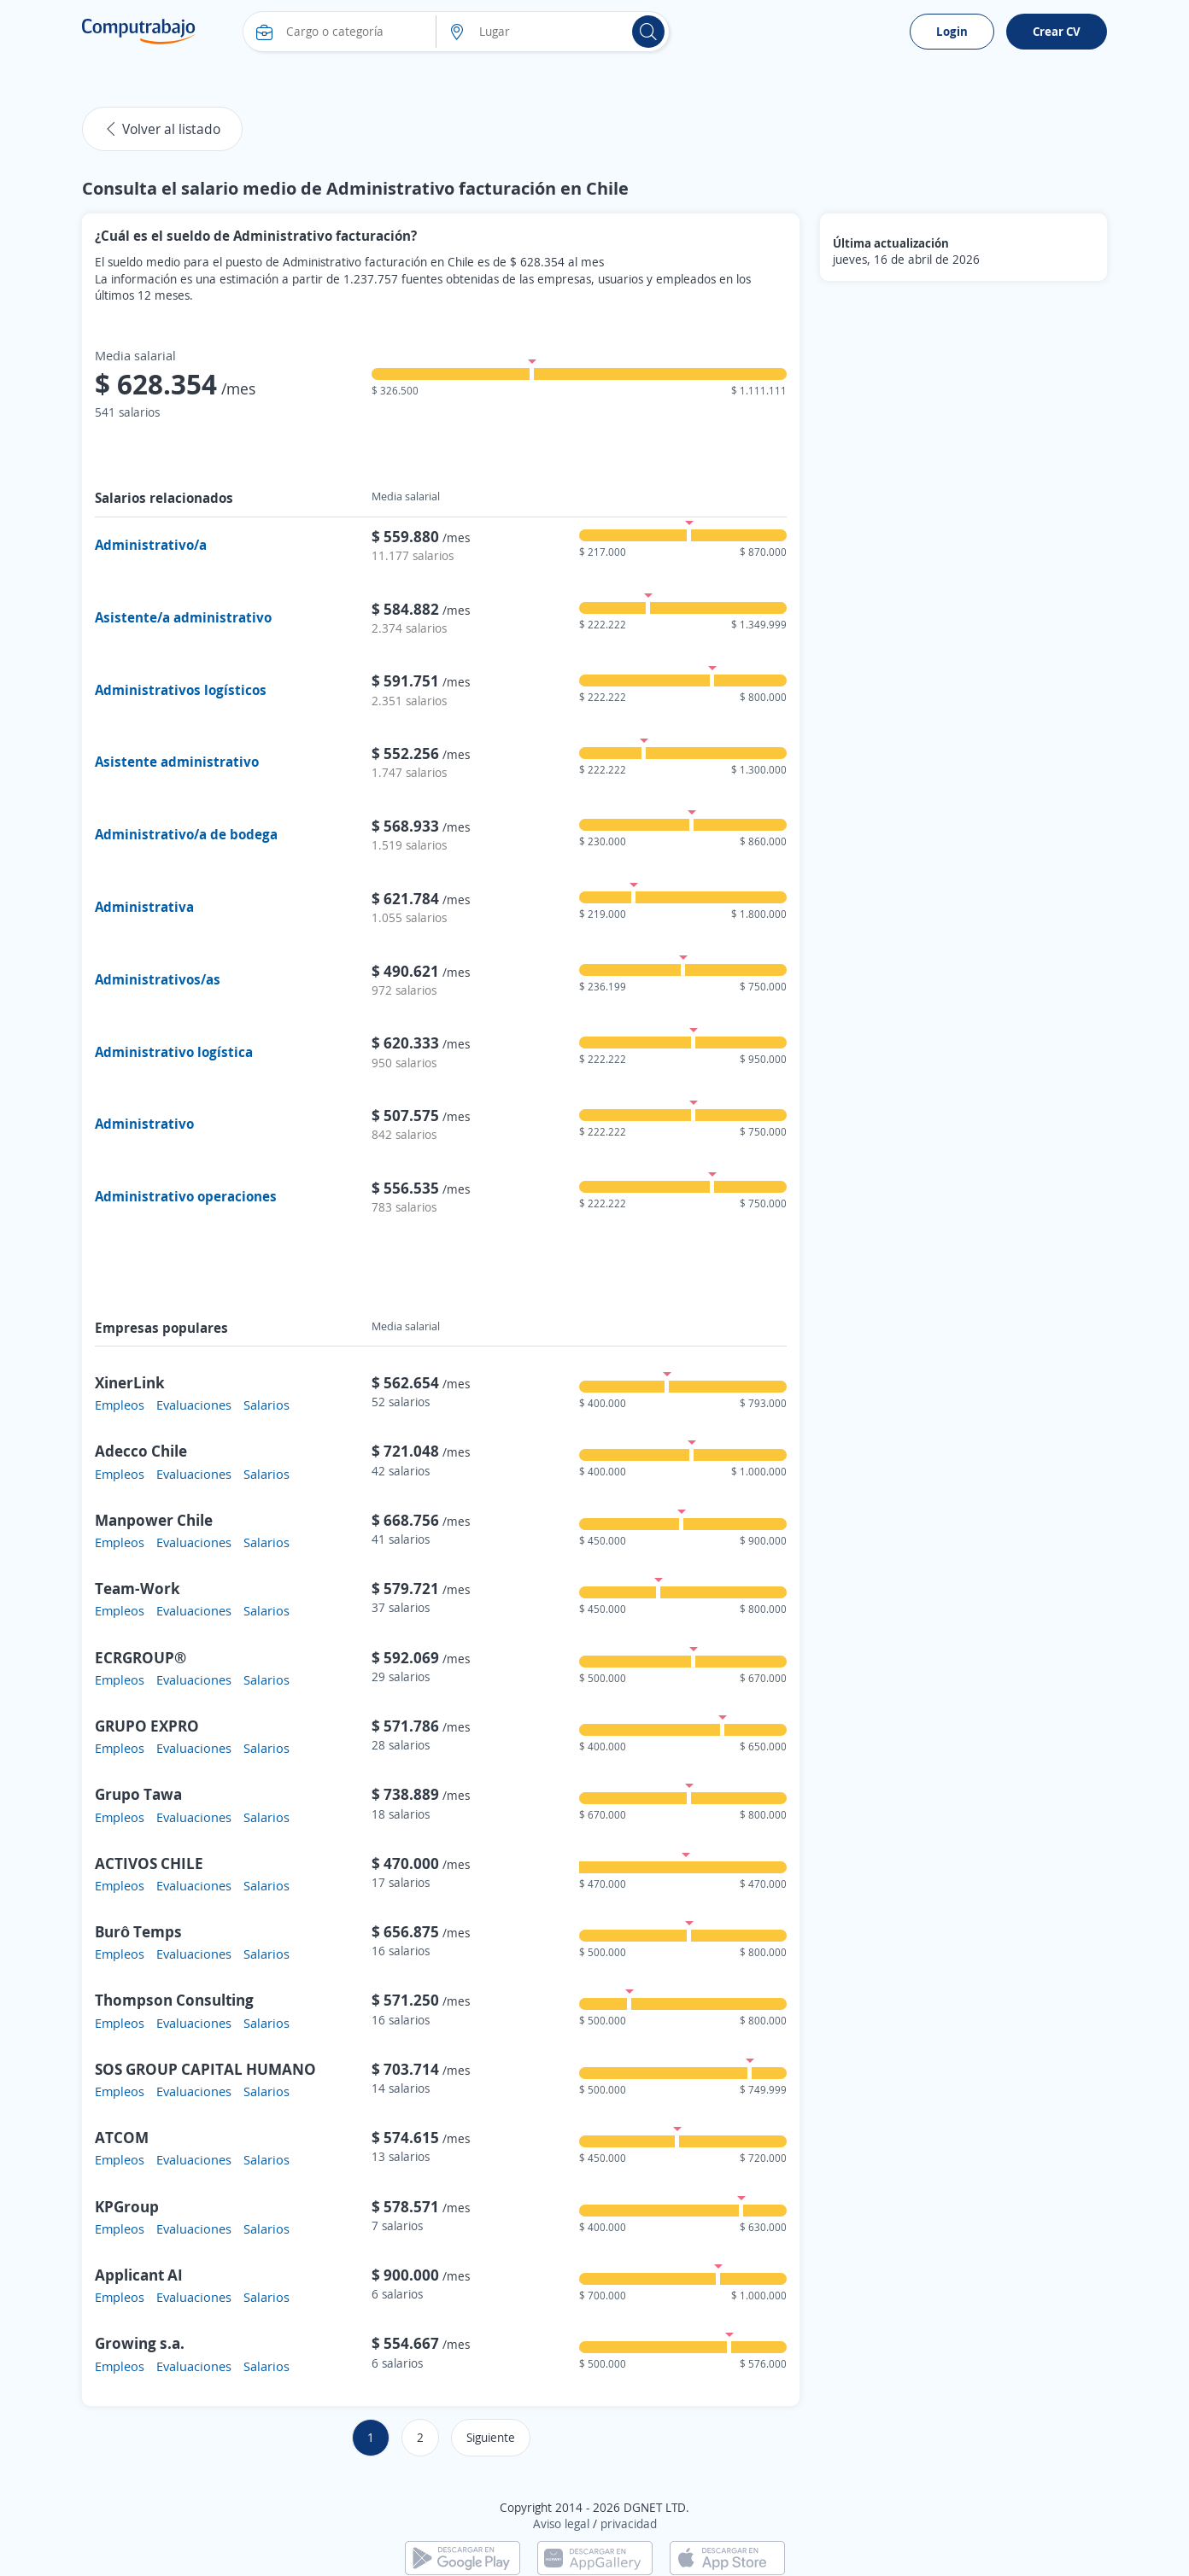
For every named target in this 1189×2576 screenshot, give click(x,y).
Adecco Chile (141, 1450)
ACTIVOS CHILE (149, 1863)
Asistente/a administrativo (183, 617)
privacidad (628, 2523)
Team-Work (137, 1588)
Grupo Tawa (138, 1794)
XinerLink (130, 1382)
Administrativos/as (157, 979)
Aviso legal (561, 2523)
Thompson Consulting (174, 1999)
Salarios (266, 1404)
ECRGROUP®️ (140, 1657)
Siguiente (490, 2437)
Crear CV (1057, 31)
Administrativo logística (174, 1052)
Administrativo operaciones (186, 1196)
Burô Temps (138, 1931)
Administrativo (144, 1123)
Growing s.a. (139, 2343)
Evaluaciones (193, 1404)
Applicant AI (139, 2274)
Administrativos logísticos (180, 690)
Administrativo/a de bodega (186, 834)
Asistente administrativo (177, 761)
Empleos (119, 1404)
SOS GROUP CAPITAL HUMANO (205, 2069)
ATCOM (122, 2137)
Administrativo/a (151, 544)
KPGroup (127, 2206)
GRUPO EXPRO (147, 1725)
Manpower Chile (154, 1520)
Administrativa (144, 906)
